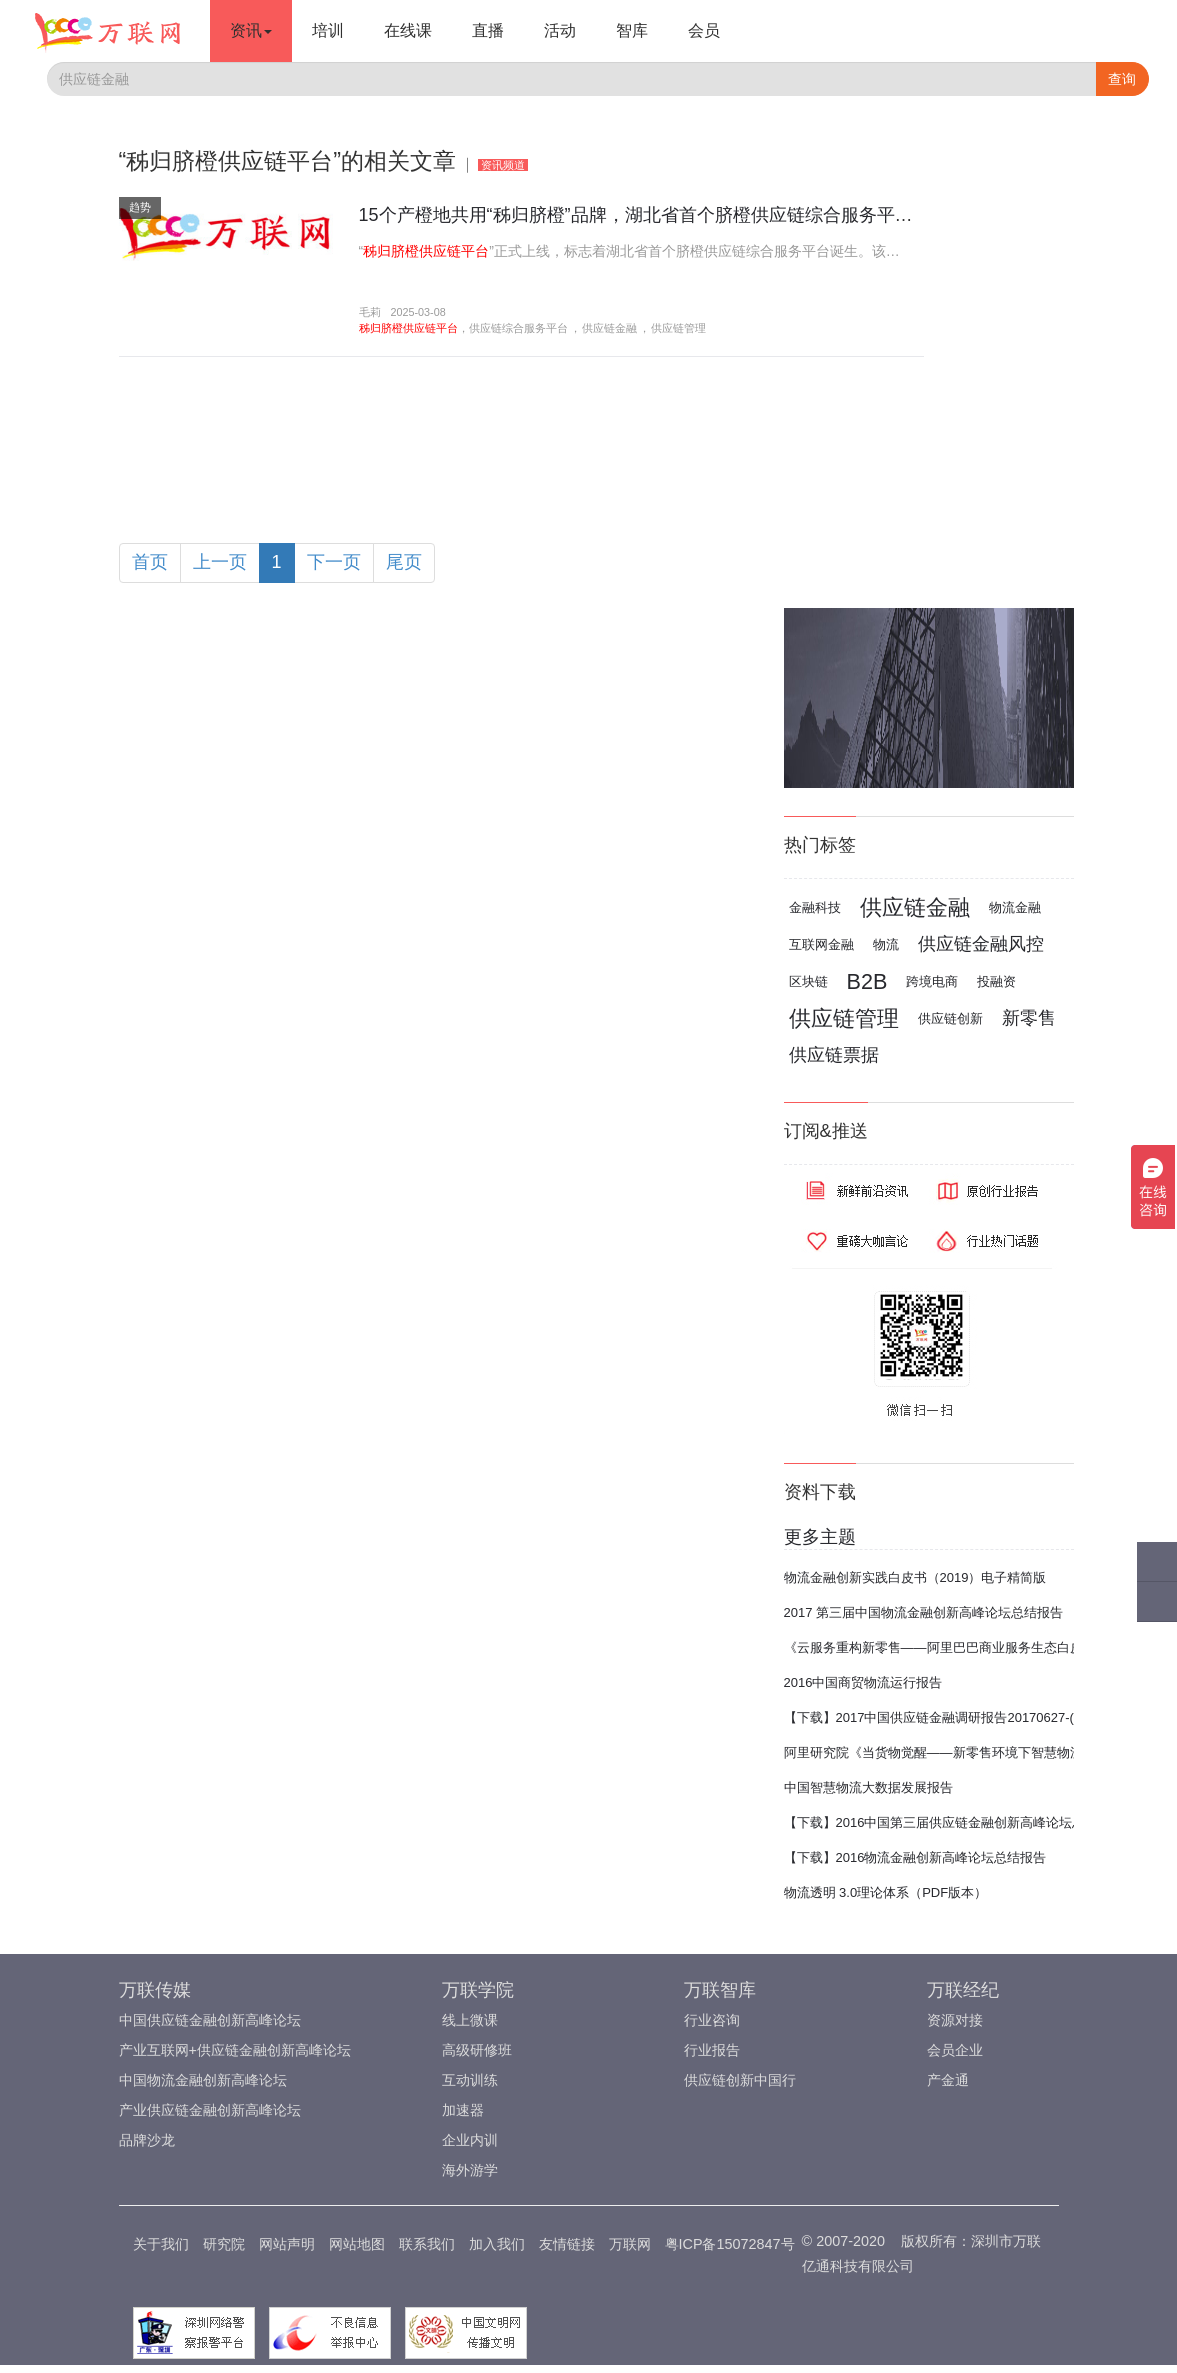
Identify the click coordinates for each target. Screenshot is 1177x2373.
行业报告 (712, 2050)
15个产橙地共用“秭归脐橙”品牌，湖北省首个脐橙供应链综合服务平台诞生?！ (668, 215)
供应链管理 (678, 328)
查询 (1122, 79)
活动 (560, 30)
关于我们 (161, 2244)
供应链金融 (609, 328)
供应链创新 (950, 1018)
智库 (632, 30)
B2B (867, 981)
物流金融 (1015, 907)
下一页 (334, 562)
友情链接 (567, 2244)
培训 (328, 30)
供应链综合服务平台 (518, 328)
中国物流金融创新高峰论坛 (203, 2080)
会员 (704, 30)
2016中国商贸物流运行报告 (863, 1682)
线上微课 (470, 2020)
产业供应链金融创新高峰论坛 (210, 2110)
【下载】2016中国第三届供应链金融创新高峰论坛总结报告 (954, 1822)
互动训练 (470, 2080)
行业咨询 (712, 2020)
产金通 (948, 2080)
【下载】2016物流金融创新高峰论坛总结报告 (915, 1857)
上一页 (220, 562)
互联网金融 (821, 944)
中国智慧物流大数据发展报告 (868, 1787)
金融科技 (815, 907)
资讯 (251, 30)
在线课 (408, 30)
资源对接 (955, 2020)
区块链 (808, 981)
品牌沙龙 (147, 2140)
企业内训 (470, 2140)
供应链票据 (834, 1055)
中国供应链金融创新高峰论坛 (210, 2020)
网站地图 (357, 2244)
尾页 (404, 562)
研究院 (224, 2244)
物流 (886, 944)
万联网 (630, 2244)
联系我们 (427, 2244)
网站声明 (287, 2244)
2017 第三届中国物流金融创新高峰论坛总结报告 (924, 1612)
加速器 (463, 2110)
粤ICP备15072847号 (730, 2244)
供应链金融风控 (981, 944)
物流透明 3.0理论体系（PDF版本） (886, 1892)
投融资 (996, 981)
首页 (150, 562)
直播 (488, 30)
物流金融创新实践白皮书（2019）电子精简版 (915, 1577)
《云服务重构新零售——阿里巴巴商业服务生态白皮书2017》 (961, 1647)
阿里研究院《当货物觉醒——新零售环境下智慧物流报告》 (953, 1752)
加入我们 (497, 2244)
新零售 (1029, 1018)
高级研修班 (477, 2050)
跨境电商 (932, 981)
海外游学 (470, 2170)
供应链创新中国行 (740, 2080)
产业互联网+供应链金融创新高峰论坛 (235, 2050)
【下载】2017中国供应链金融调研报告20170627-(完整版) (951, 1717)
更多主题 (820, 1537)
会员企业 (955, 2050)
